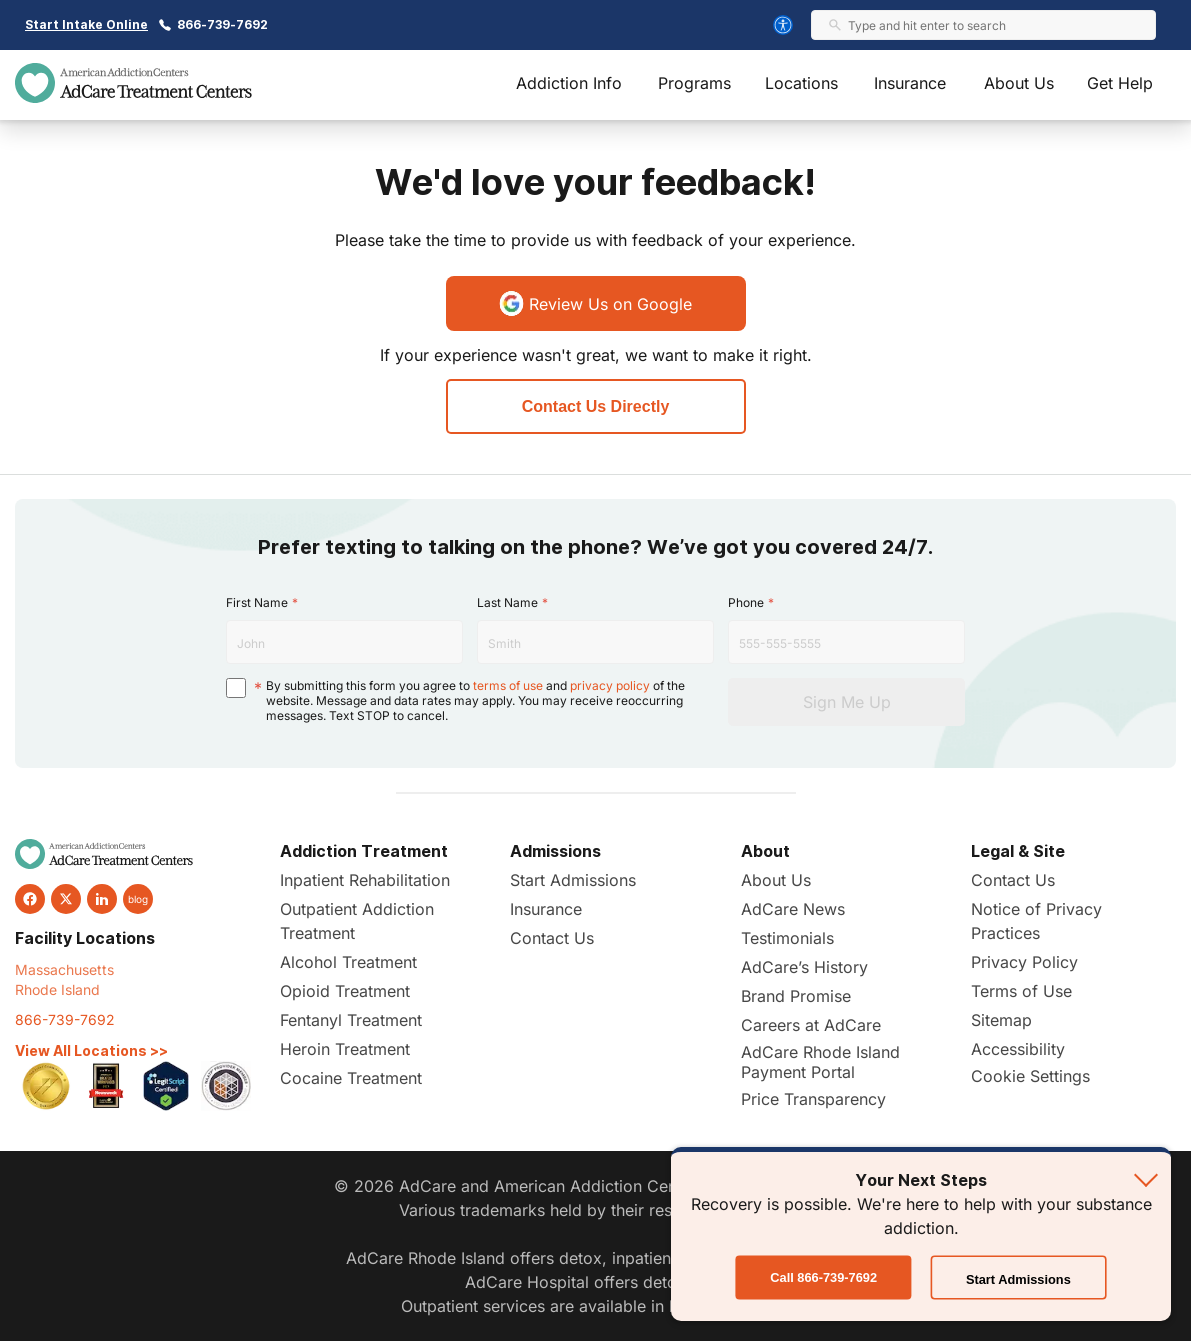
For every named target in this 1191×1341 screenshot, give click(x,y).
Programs (694, 83)
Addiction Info (569, 83)
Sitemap (1001, 1020)
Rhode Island (57, 989)
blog (138, 899)
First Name (257, 602)
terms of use (508, 685)
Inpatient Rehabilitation (365, 880)
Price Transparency (813, 1099)
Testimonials (787, 938)
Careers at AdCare (811, 1025)
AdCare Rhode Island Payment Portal (820, 1062)
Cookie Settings (1030, 1076)
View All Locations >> (91, 1050)
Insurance (910, 83)
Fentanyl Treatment (351, 1020)
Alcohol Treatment (348, 962)
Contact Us (552, 938)
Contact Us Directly (596, 406)
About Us (1019, 83)
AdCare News (793, 909)
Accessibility (1018, 1049)
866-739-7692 (222, 24)
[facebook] (30, 899)
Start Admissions (573, 880)
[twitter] (66, 899)
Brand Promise (796, 996)
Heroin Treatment (345, 1049)
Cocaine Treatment (351, 1078)
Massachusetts (64, 969)
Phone (746, 602)
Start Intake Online (86, 24)
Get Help (1120, 83)
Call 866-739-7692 (823, 1278)
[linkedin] (102, 899)
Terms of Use (1021, 991)
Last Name (507, 602)
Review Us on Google (595, 303)
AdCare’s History (804, 967)
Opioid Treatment (345, 991)
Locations (801, 83)
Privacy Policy (1024, 962)
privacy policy (610, 685)
